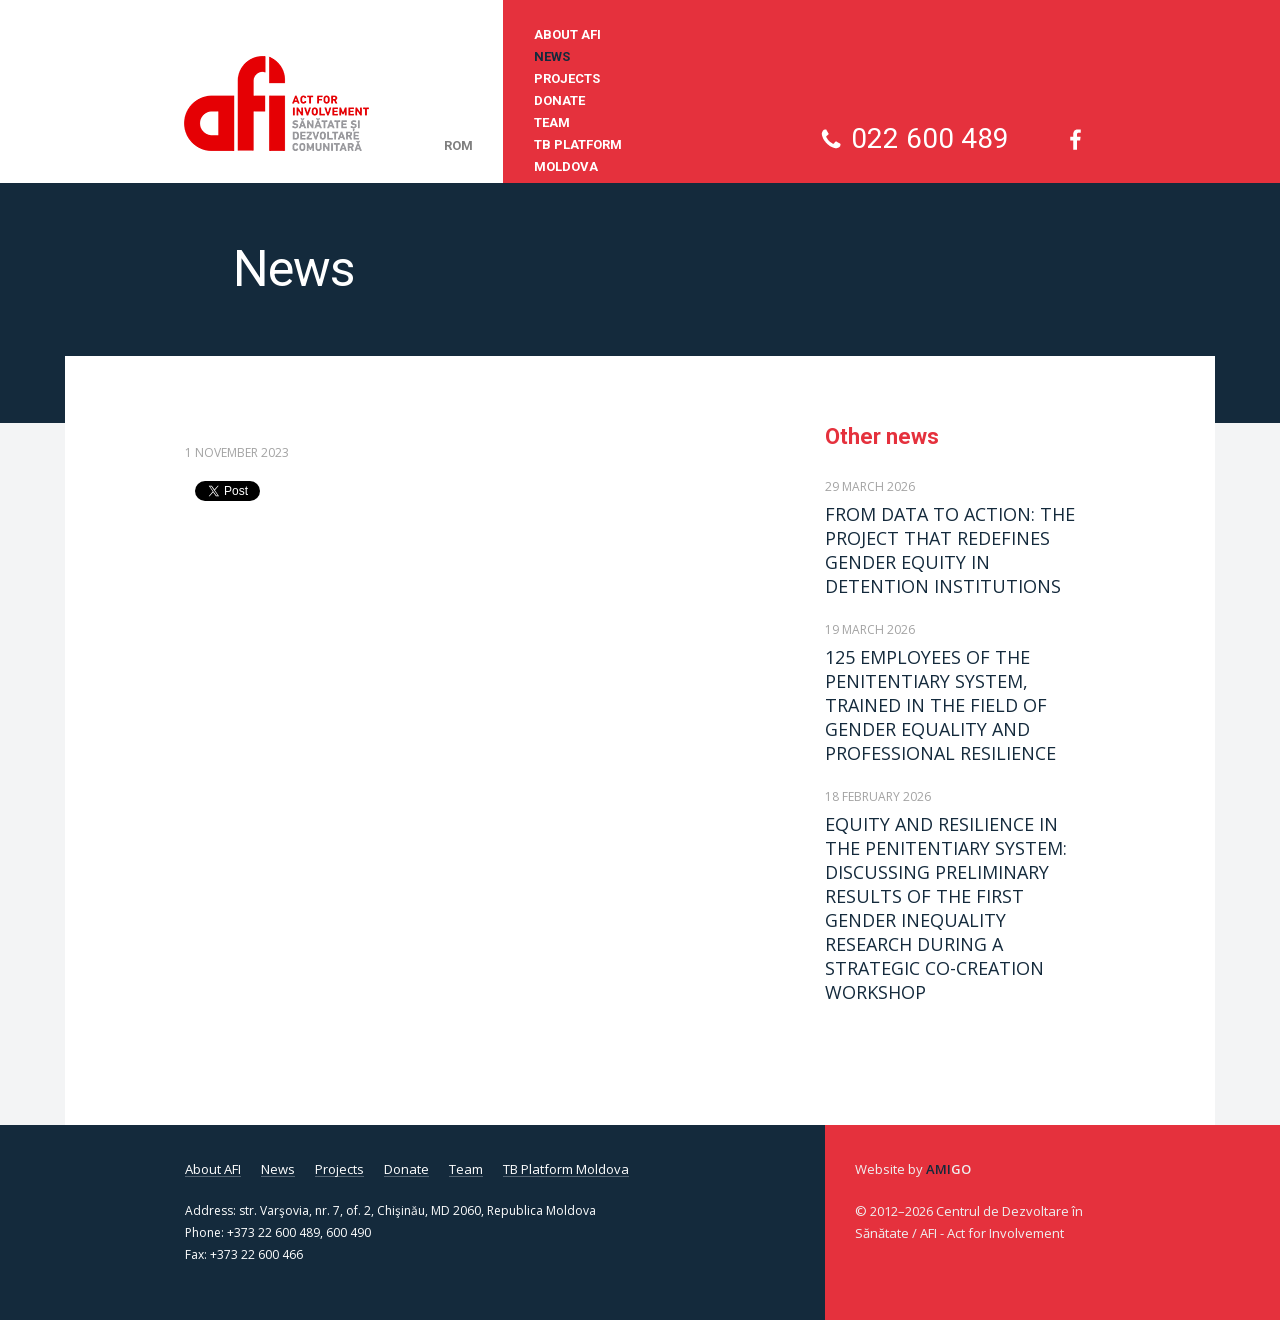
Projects (567, 78)
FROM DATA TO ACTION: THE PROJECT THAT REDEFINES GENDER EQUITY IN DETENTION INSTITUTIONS (950, 550)
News (552, 56)
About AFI (567, 34)
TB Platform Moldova (578, 155)
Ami (948, 1169)
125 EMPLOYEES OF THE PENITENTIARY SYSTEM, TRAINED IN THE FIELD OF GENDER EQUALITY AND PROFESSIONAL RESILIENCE (940, 705)
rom (458, 145)
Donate (559, 100)
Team (552, 122)
